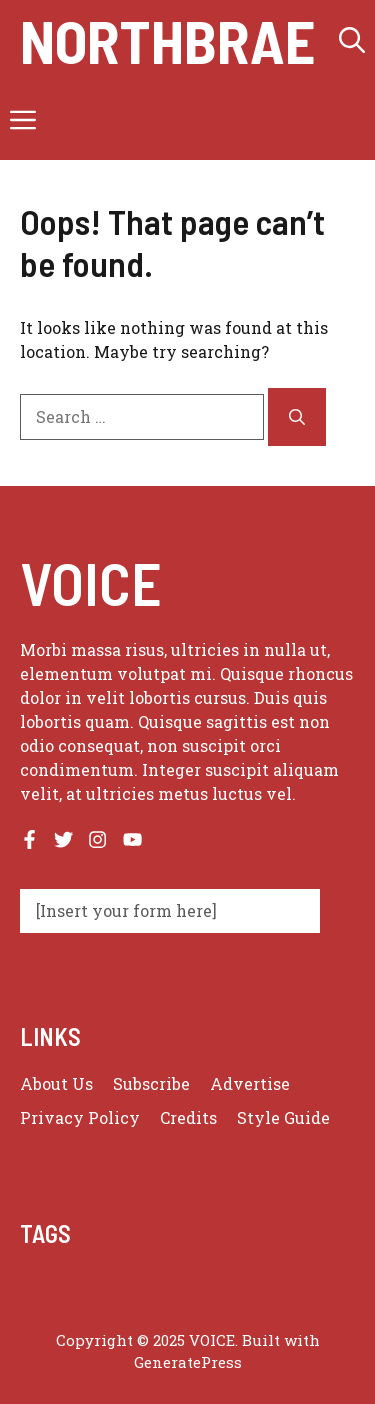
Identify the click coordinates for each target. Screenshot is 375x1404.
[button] (352, 40)
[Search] (297, 417)
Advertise (250, 1083)
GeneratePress (188, 1362)
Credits (188, 1117)
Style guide (283, 1117)
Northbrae (167, 40)
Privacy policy (80, 1117)
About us (56, 1083)
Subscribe (151, 1083)
